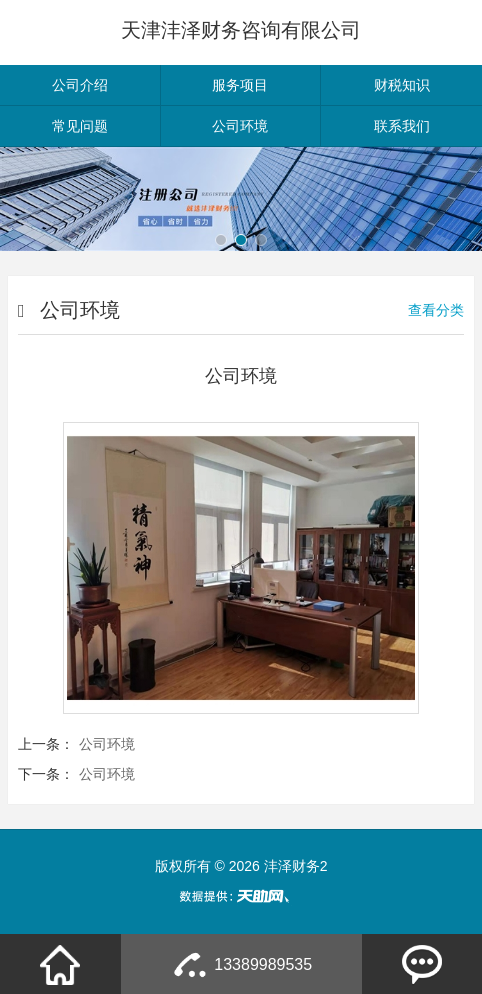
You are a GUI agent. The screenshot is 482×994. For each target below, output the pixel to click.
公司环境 (240, 126)
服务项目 (240, 85)
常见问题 (80, 126)
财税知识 (402, 85)
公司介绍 (80, 85)
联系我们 (402, 126)
